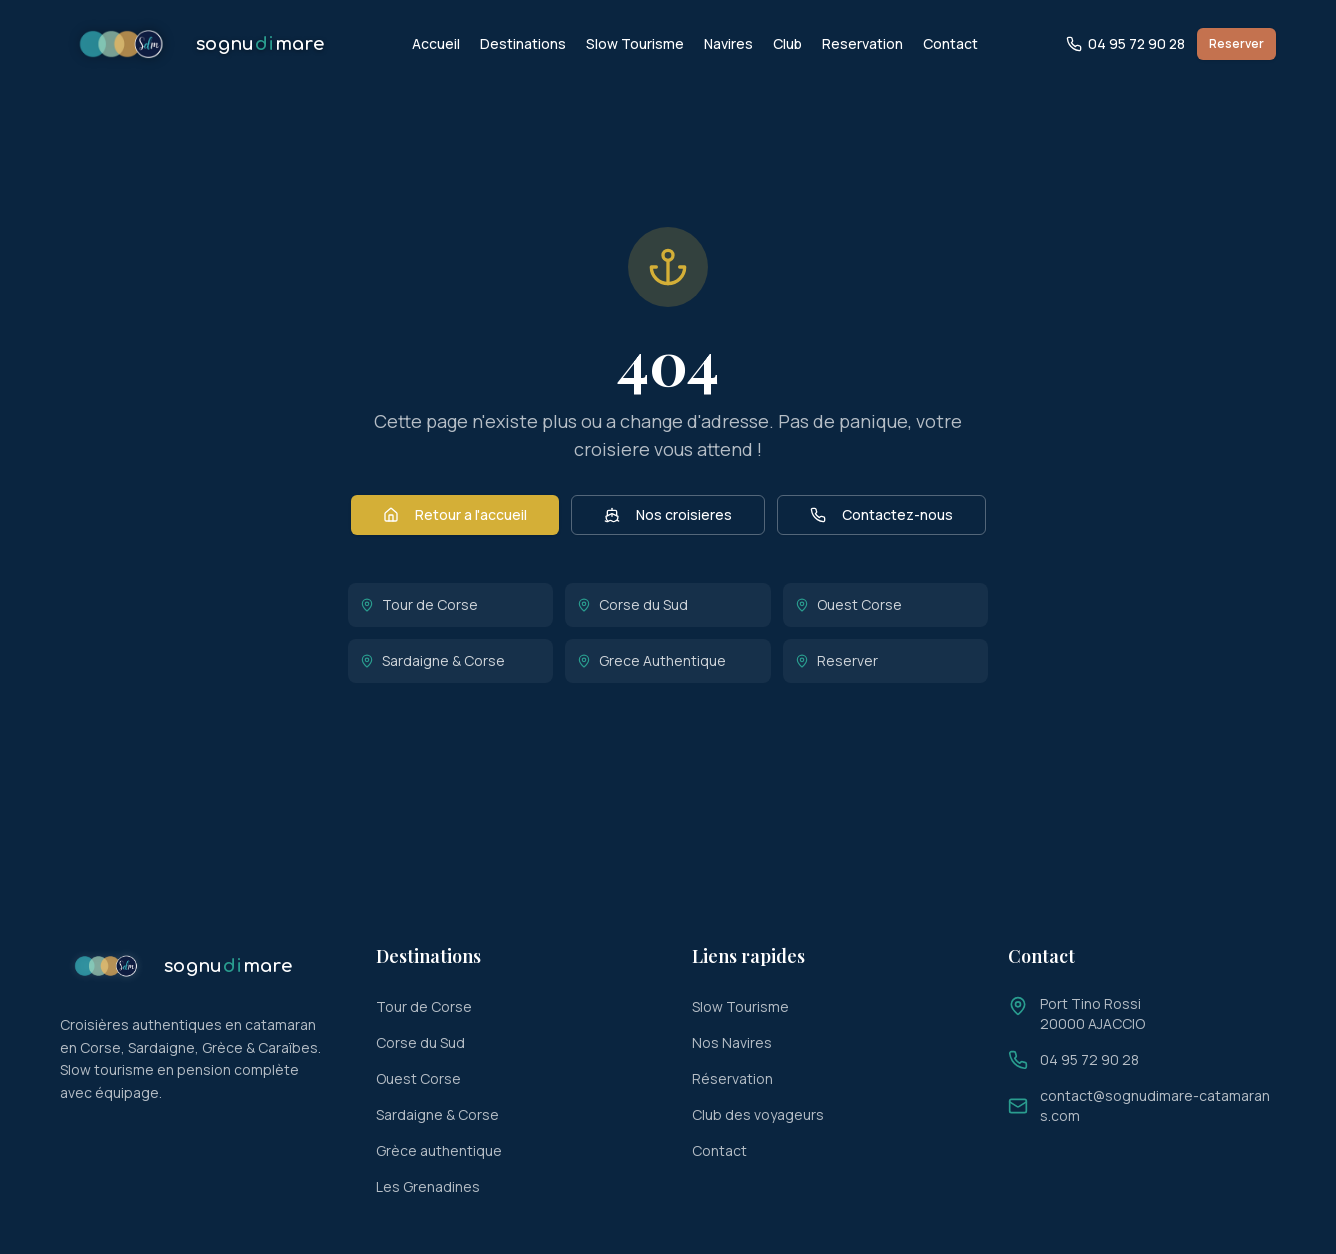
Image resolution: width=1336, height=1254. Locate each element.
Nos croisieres (668, 514)
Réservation (732, 1078)
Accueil (436, 43)
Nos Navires (732, 1042)
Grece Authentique (651, 660)
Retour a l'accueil (455, 514)
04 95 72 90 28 (1125, 43)
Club (787, 43)
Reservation (862, 43)
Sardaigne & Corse (432, 660)
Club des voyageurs (758, 1114)
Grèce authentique (439, 1150)
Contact (950, 43)
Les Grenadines (428, 1186)
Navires (728, 43)
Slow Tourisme (635, 43)
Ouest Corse (848, 604)
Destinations (523, 43)
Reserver (1236, 43)
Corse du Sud (632, 604)
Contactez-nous (881, 514)
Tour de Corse (419, 604)
